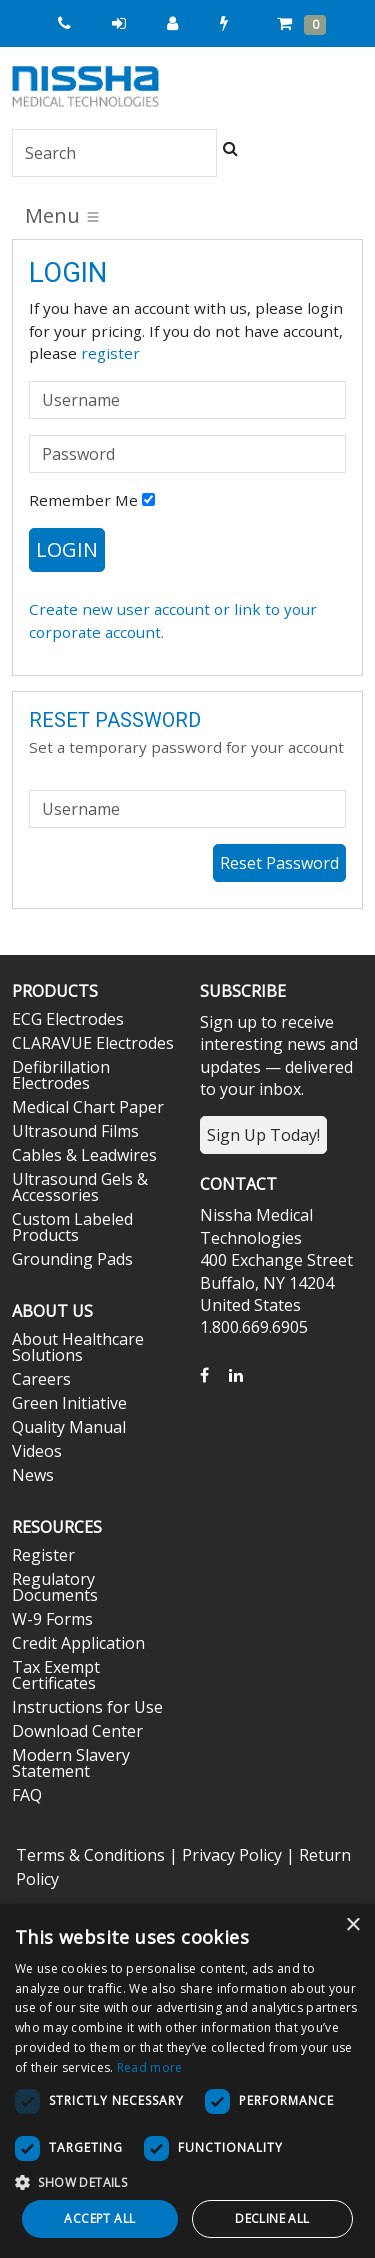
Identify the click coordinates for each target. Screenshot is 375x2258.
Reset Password (279, 863)
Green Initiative (69, 1403)
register (110, 353)
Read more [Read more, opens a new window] (150, 2067)
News (33, 1475)
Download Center (77, 1731)
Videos (37, 1451)
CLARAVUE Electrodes (93, 1043)
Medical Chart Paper (88, 1107)
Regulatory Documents (55, 1587)
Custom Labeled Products (72, 1227)
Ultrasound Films (75, 1131)
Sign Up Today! (263, 1135)
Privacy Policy (232, 1855)
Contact (238, 1184)
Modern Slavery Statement (71, 1763)
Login (67, 549)
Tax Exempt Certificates (56, 1675)
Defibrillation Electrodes (61, 1075)
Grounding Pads (72, 1259)
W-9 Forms (52, 1619)
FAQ (27, 1795)
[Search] (114, 153)
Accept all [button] (99, 2218)
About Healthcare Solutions (78, 1347)
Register (43, 1555)
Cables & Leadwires (84, 1155)
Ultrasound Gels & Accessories (80, 1187)
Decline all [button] (272, 2218)
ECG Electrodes (68, 1019)
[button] (187, 2182)
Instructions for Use (87, 1707)
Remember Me (92, 500)
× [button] (352, 1925)
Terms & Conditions (90, 1855)
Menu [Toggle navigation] (63, 215)
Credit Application (78, 1643)
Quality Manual (69, 1427)
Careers (41, 1379)
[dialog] (187, 2081)
